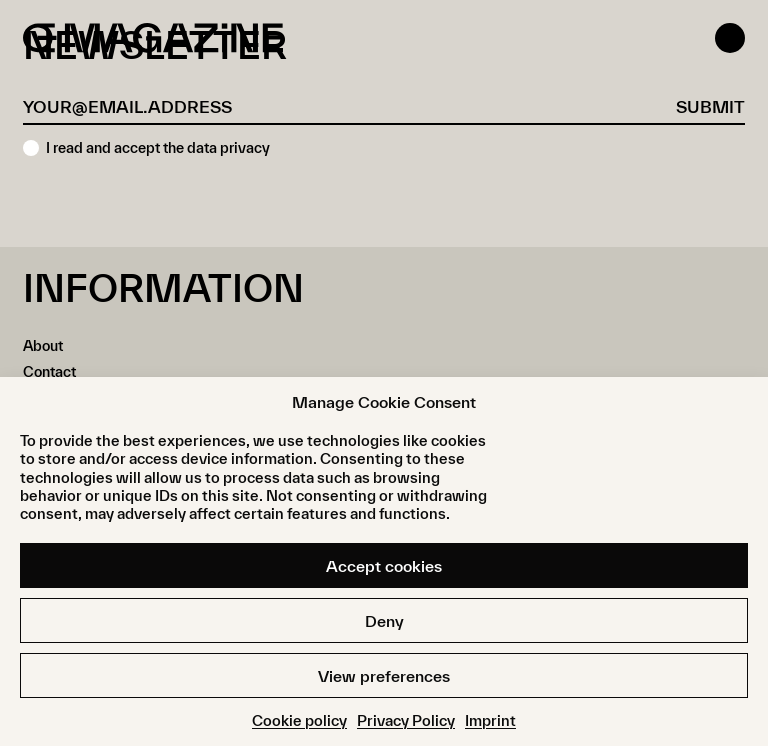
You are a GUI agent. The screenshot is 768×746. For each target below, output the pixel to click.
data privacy (228, 147)
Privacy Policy (406, 720)
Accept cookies (384, 566)
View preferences (384, 676)
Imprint (490, 720)
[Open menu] (730, 38)
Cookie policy (299, 720)
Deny (384, 621)
